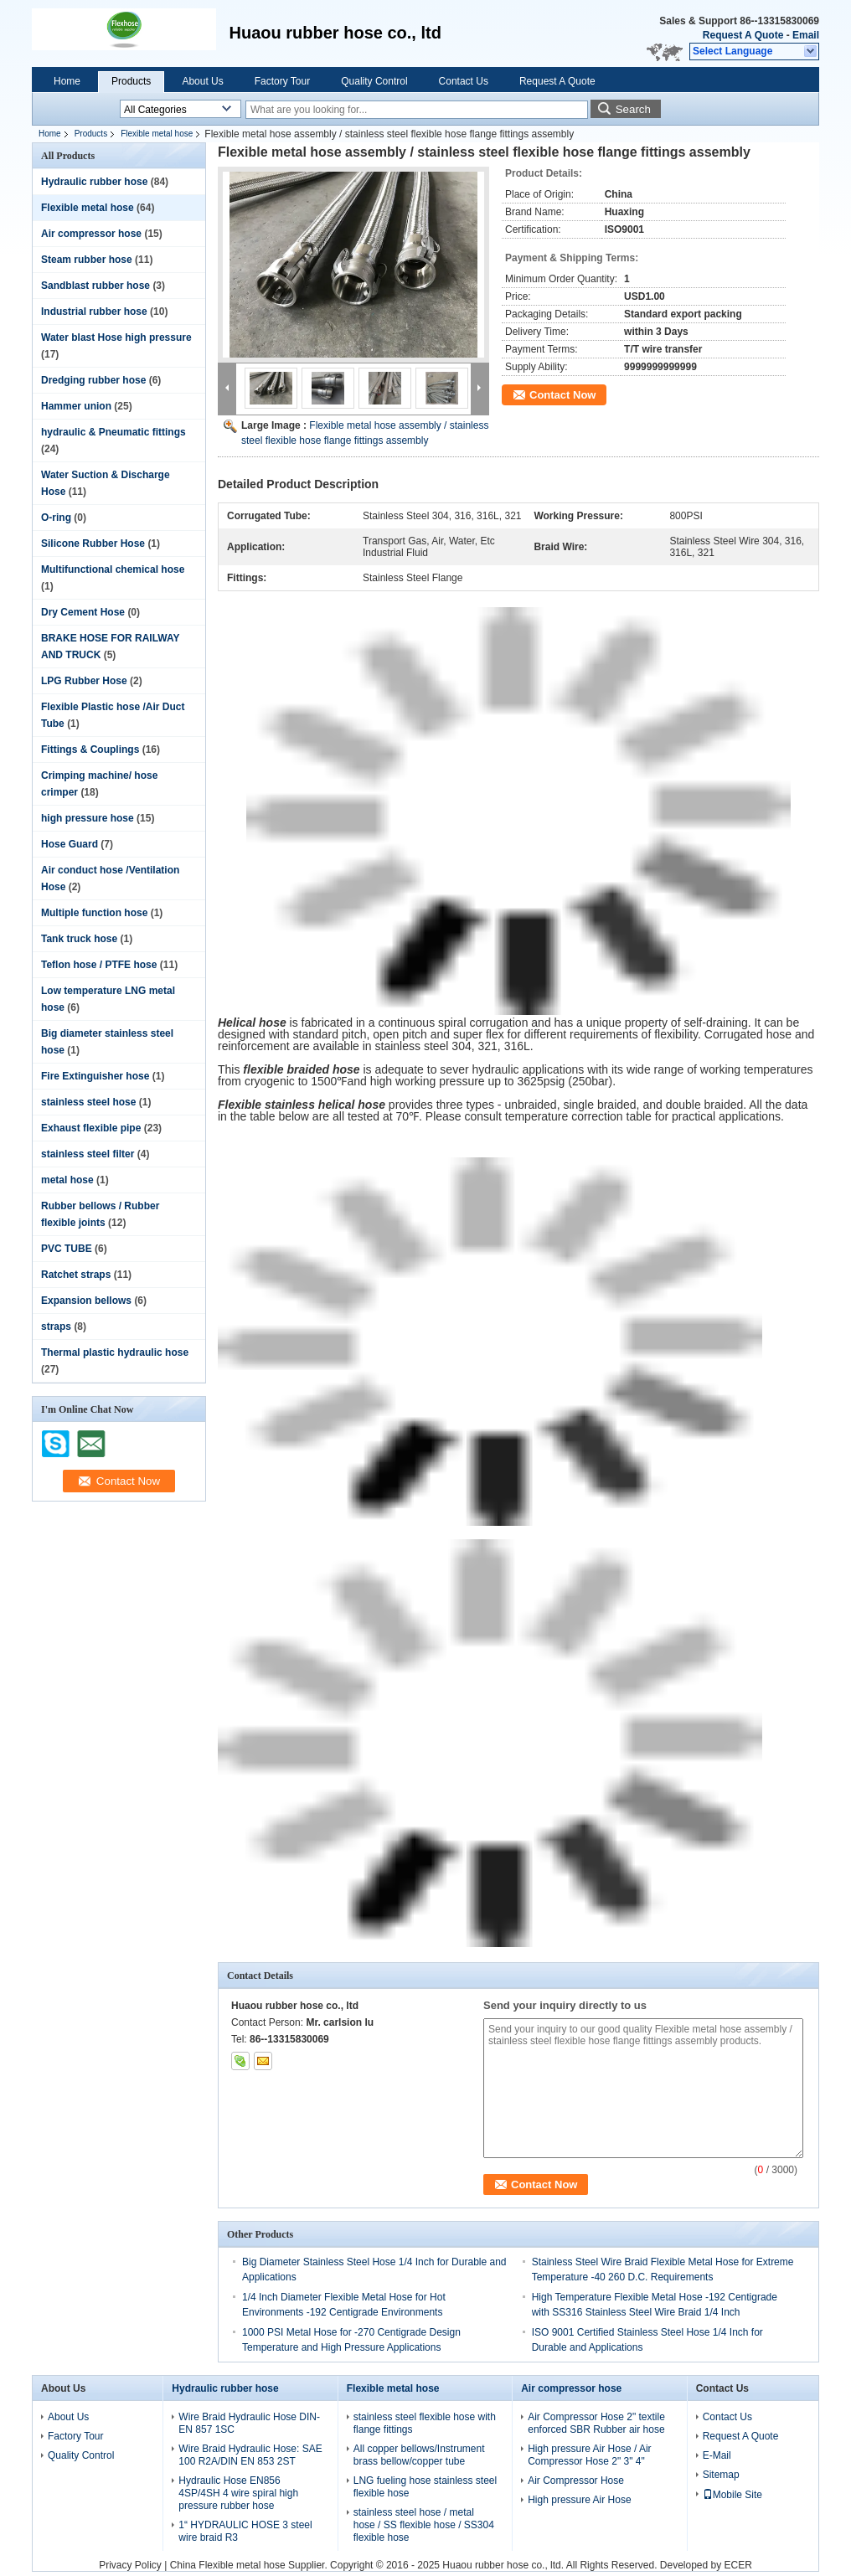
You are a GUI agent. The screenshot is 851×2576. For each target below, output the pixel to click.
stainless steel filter (87, 1154)
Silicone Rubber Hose (93, 543)
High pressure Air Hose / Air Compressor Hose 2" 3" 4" (589, 2455)
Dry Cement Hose (83, 612)
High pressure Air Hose (579, 2500)
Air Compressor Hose (576, 2480)
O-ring (56, 517)
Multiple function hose (94, 913)
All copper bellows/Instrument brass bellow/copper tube (419, 2455)
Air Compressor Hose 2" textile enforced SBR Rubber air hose (596, 2423)
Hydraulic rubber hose (94, 182)
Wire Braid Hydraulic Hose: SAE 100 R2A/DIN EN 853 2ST (250, 2455)
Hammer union (76, 406)
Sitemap (721, 2475)
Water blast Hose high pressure (116, 337)
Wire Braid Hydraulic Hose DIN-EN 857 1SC (249, 2423)
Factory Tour (282, 81)
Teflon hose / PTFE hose (99, 965)
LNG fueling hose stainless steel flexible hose (425, 2487)
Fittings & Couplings (90, 749)
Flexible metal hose (157, 133)
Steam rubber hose (86, 259)
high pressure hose (87, 818)
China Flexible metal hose (228, 2565)
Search (633, 109)
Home (67, 81)
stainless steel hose (88, 1102)
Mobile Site (732, 2495)
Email (805, 35)
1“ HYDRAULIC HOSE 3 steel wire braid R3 (245, 2531)
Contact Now (562, 395)
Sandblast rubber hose (95, 285)
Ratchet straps (76, 1274)
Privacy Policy (130, 2565)
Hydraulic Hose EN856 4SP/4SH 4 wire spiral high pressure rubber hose (238, 2493)
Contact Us (463, 81)
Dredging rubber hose (93, 380)
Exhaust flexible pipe (91, 1128)
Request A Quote (743, 35)
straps (56, 1326)
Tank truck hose (79, 939)
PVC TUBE (66, 1249)
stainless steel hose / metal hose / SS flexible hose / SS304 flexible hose (423, 2524)
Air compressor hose (91, 234)
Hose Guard (69, 844)
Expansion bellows (86, 1300)
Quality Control (374, 81)
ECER (738, 2565)
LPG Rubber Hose (84, 681)
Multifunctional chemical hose (112, 569)
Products (131, 81)
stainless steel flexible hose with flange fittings (424, 2423)
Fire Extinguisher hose (95, 1076)
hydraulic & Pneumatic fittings (113, 432)
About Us (202, 81)
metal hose (67, 1180)
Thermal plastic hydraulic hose (114, 1352)
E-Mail (717, 2455)
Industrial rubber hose (94, 311)
